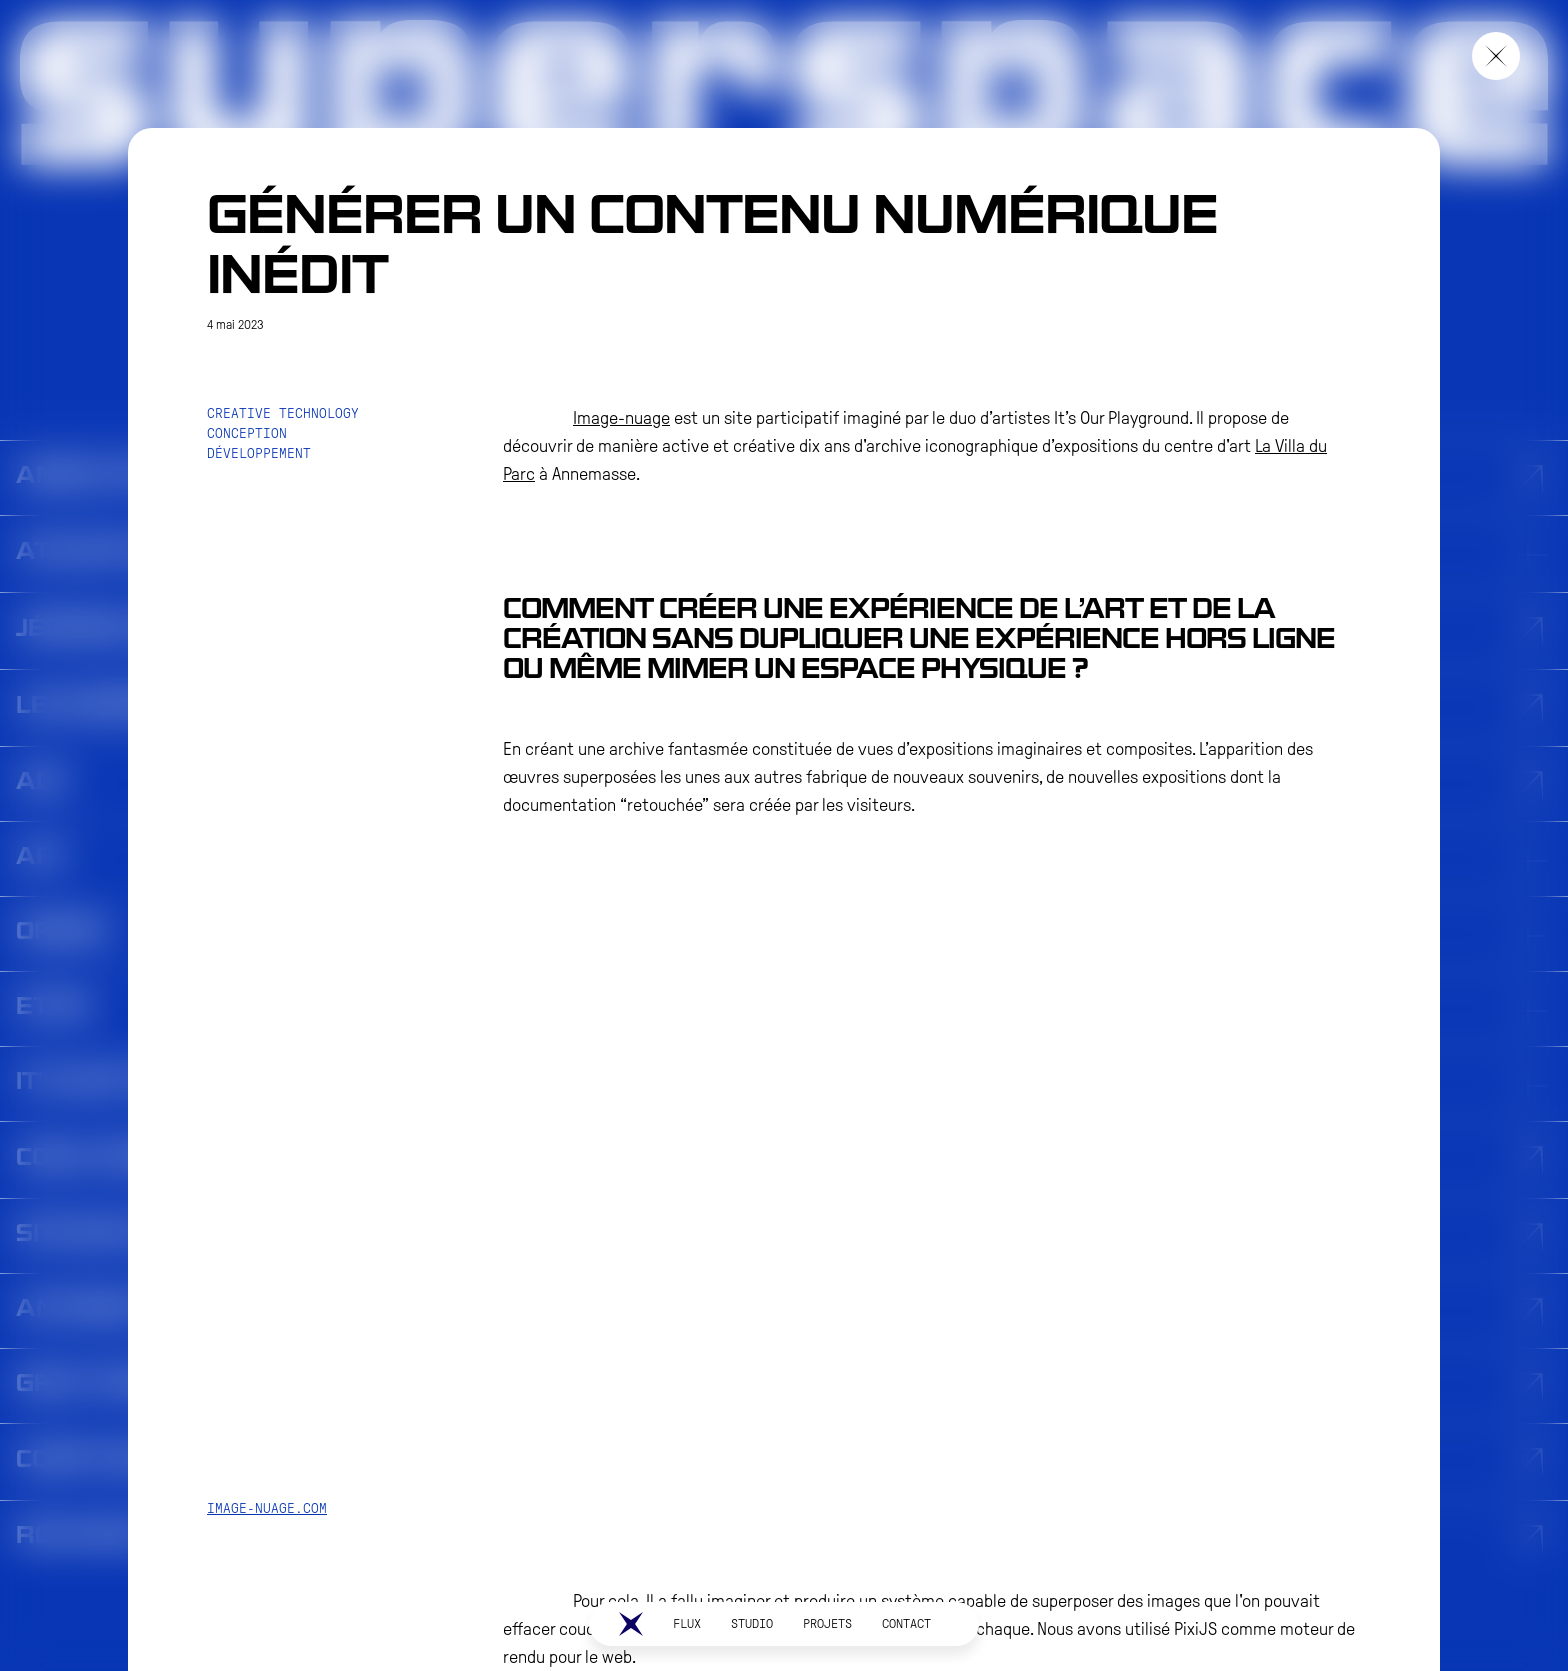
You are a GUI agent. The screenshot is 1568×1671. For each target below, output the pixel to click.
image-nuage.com (267, 1508)
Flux (687, 1623)
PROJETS (827, 1623)
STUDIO (752, 1623)
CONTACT (906, 1623)
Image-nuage (621, 418)
